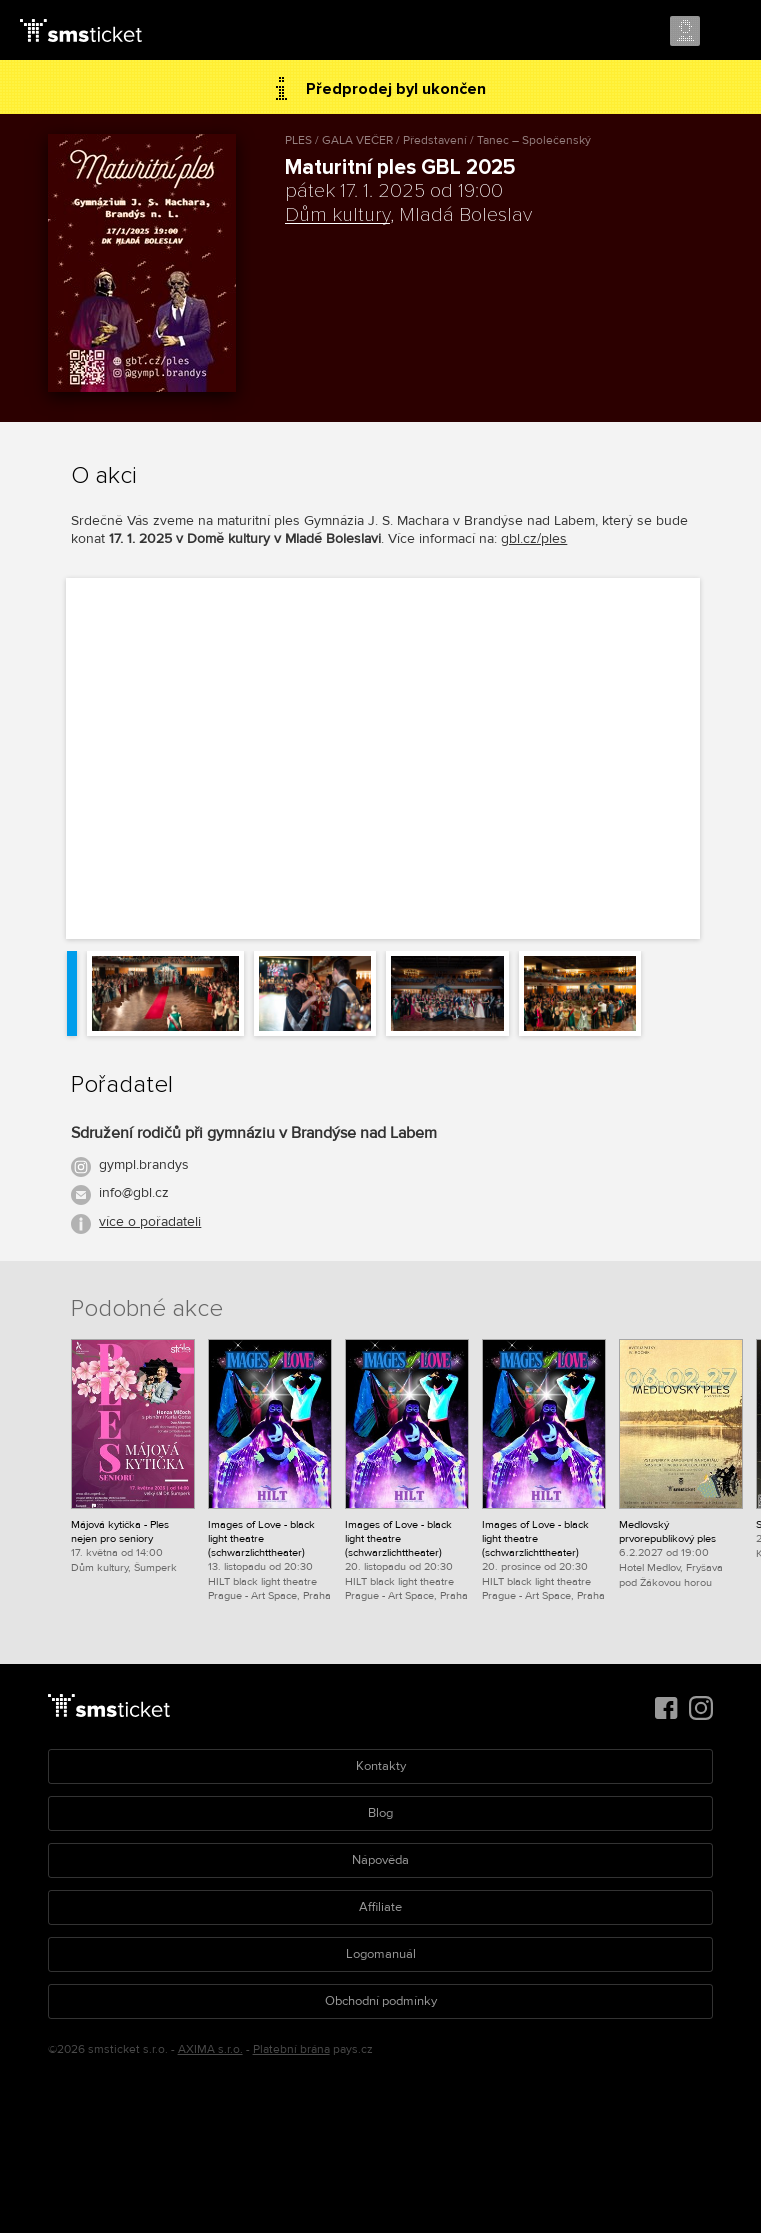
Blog (380, 1813)
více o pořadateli (150, 1221)
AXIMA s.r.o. (210, 2049)
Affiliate (380, 1907)
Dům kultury (337, 215)
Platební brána (291, 2049)
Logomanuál (381, 1954)
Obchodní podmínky (381, 2001)
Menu (728, 32)
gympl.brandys (144, 1164)
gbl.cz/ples (534, 538)
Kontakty (381, 1766)
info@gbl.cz (134, 1192)
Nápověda (380, 1860)
